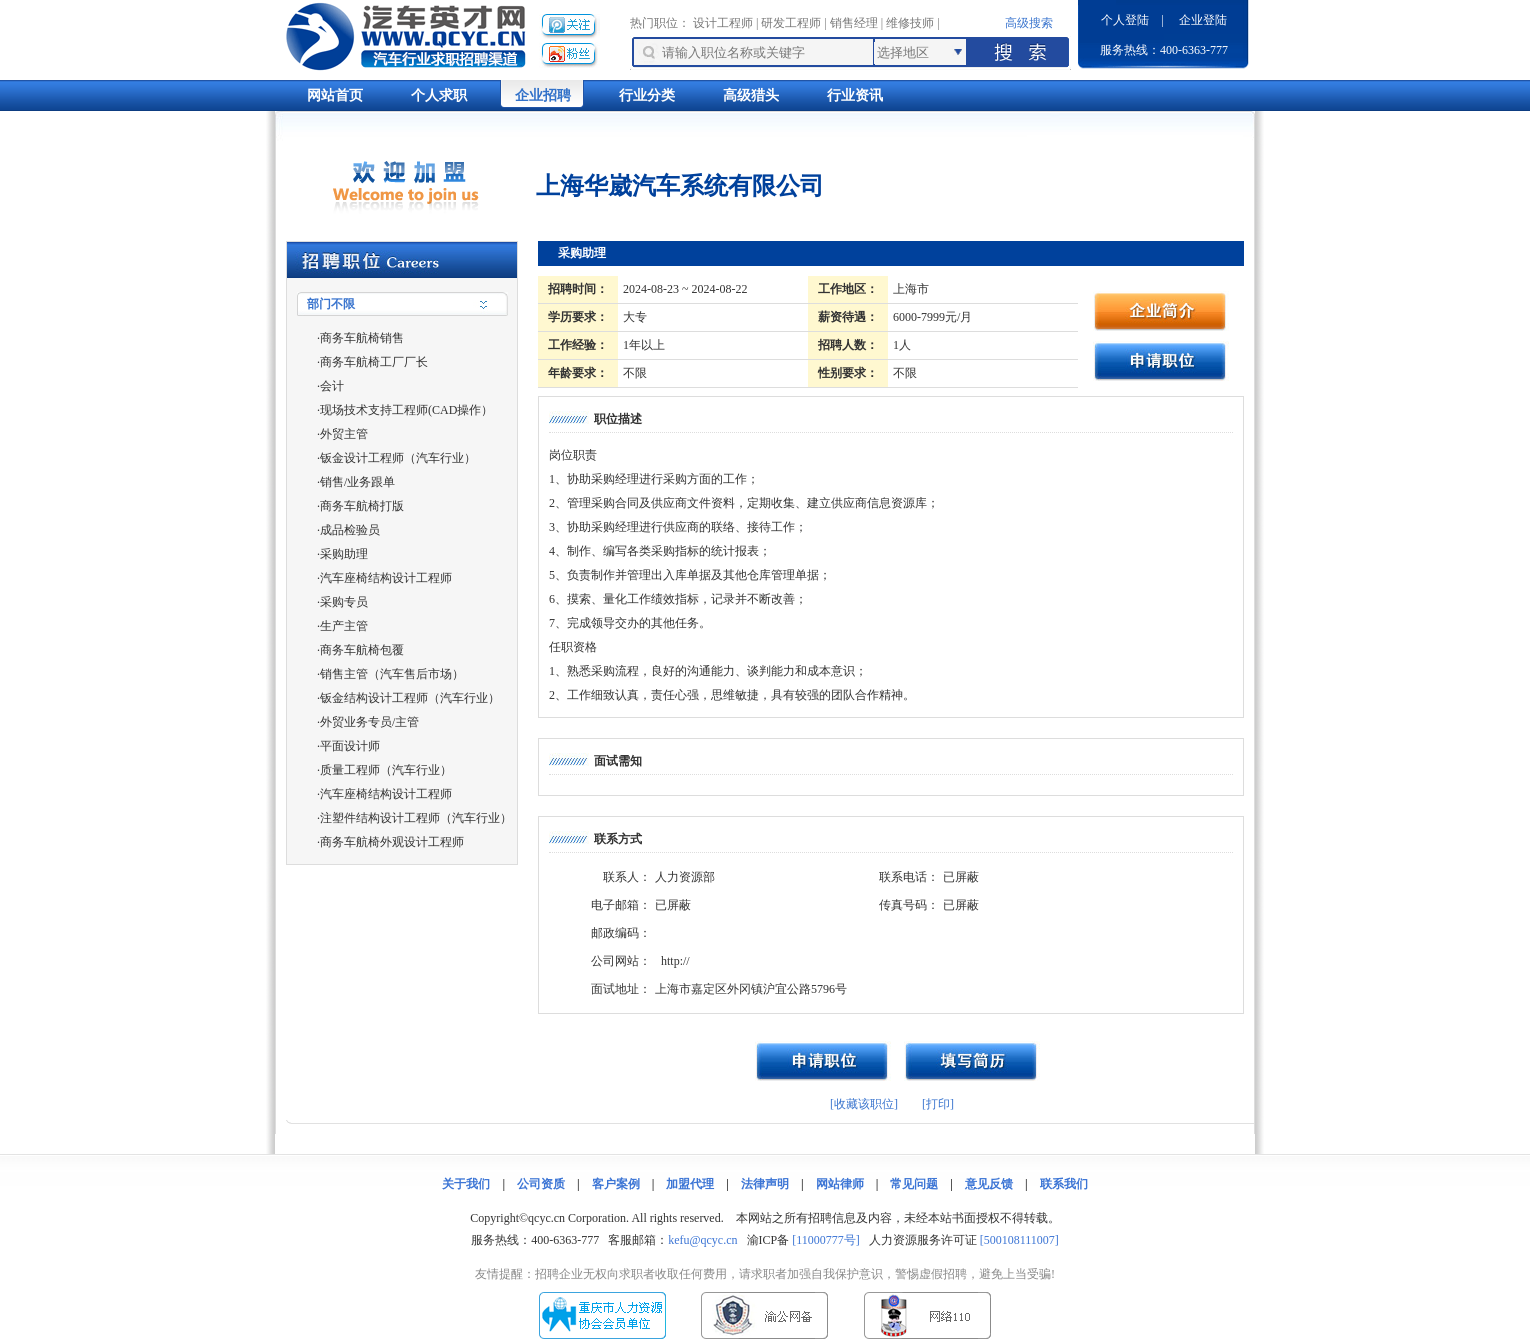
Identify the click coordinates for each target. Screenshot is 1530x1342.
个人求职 (439, 95)
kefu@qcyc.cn (702, 1240)
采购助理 (344, 554)
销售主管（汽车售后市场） (392, 674)
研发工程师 (791, 23)
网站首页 (335, 95)
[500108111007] (1019, 1240)
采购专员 (344, 602)
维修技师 (910, 23)
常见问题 (914, 1184)
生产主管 (344, 626)
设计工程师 (723, 23)
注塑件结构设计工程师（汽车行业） (416, 818)
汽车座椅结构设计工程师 (386, 578)
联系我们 (1064, 1184)
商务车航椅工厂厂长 (374, 362)
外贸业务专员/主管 (369, 722)
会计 (332, 386)
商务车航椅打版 (362, 506)
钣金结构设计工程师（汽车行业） (410, 698)
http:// (675, 961)
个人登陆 (1125, 20)
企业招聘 (543, 95)
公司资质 (541, 1184)
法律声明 (765, 1184)
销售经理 (854, 23)
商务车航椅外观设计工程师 (392, 842)
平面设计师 (350, 746)
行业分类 (647, 95)
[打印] (938, 1104)
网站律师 (840, 1184)
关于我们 (466, 1184)
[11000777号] (826, 1240)
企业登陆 (1203, 20)
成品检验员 (350, 530)
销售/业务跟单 (357, 482)
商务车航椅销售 (362, 338)
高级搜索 (1029, 23)
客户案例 (616, 1184)
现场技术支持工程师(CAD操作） (406, 410)
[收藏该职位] (864, 1104)
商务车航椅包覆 (362, 650)
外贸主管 (344, 434)
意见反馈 (989, 1184)
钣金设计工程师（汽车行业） (398, 458)
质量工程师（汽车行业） (386, 770)
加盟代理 (690, 1184)
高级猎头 (751, 95)
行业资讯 (855, 95)
